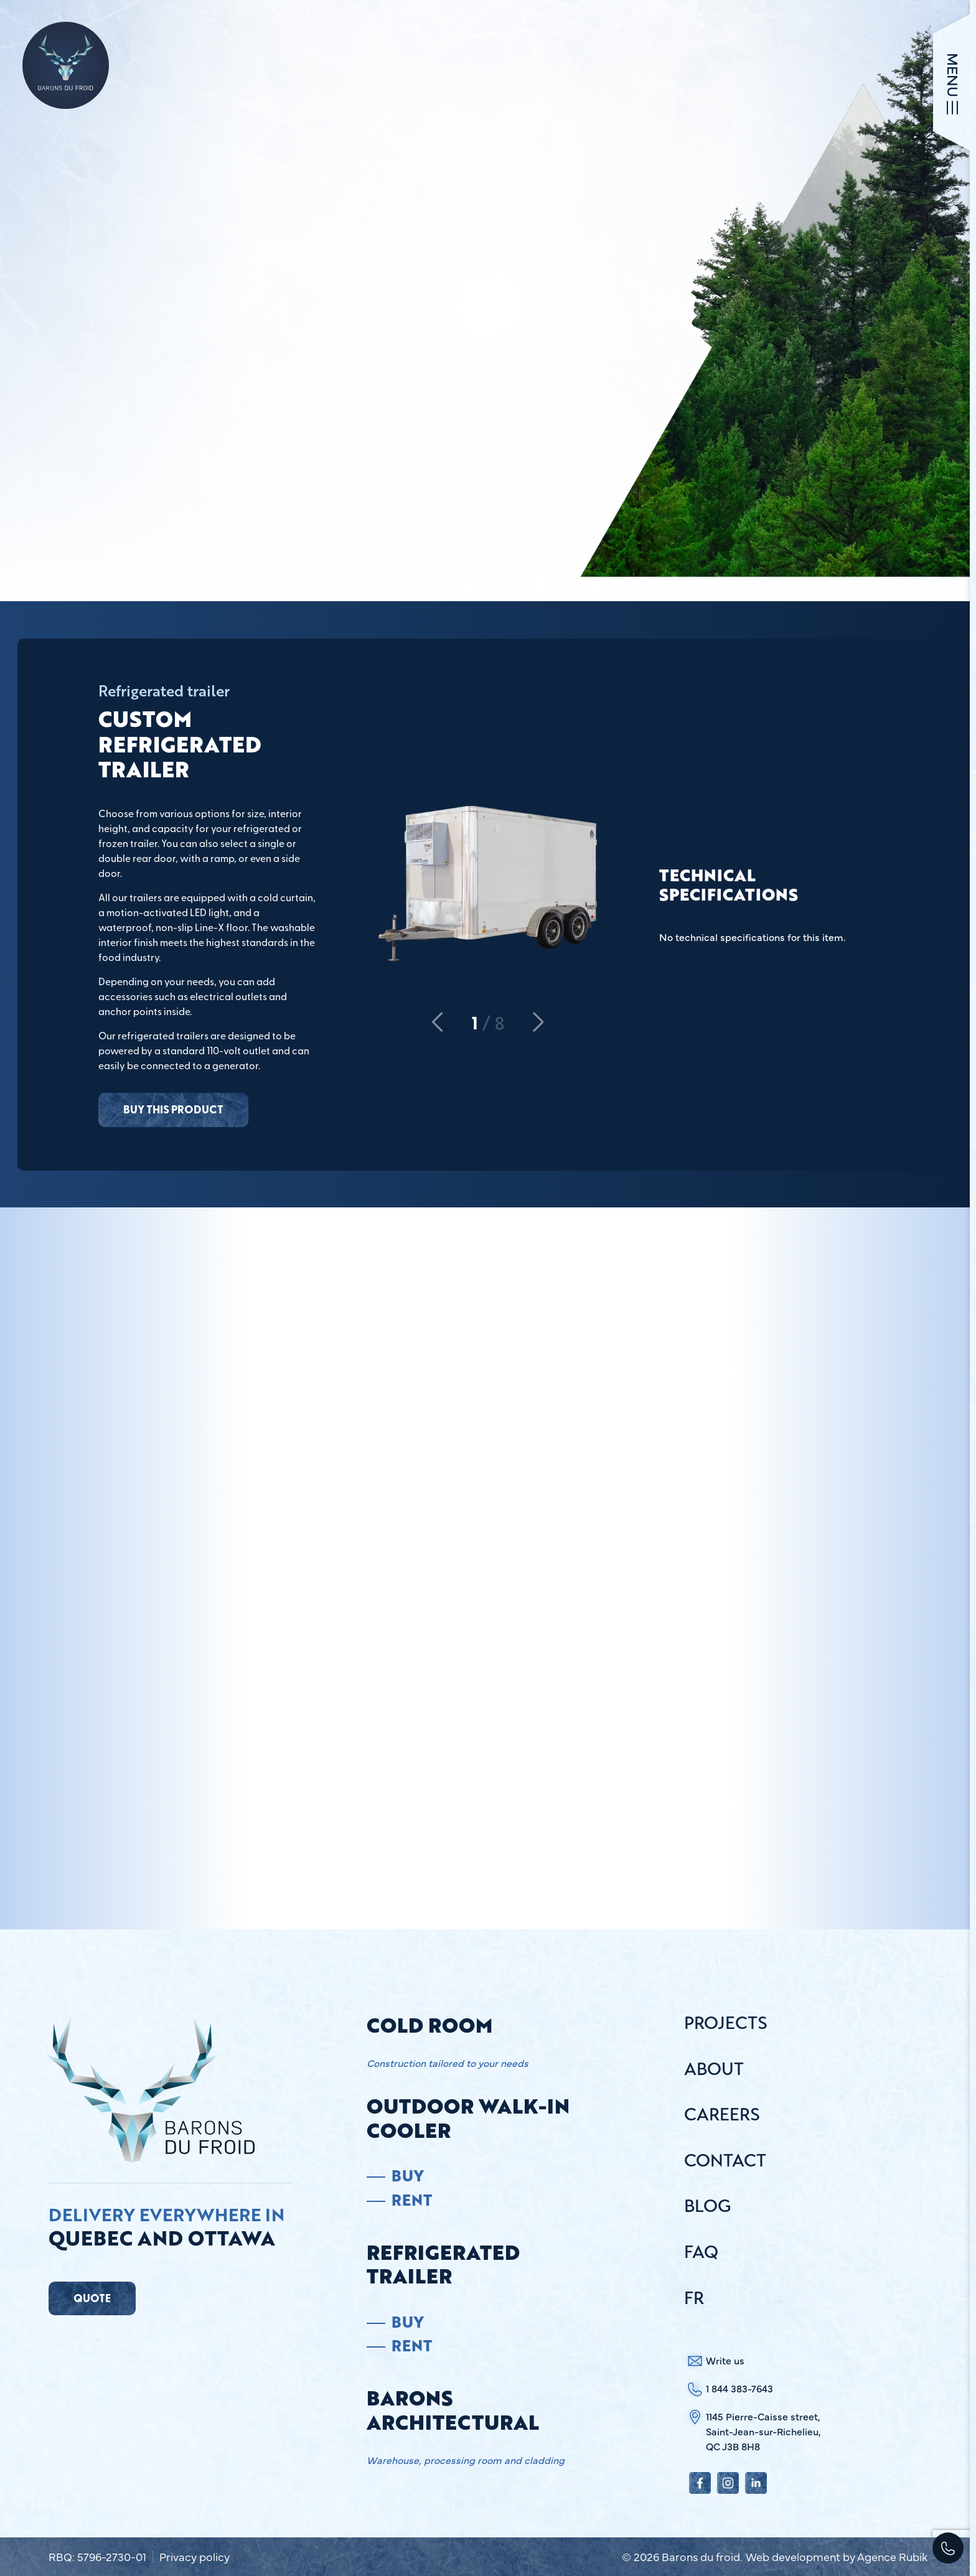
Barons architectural (453, 2410)
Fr (694, 2298)
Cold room (429, 2025)
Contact (725, 2161)
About (714, 2069)
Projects (725, 2023)
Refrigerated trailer (443, 2264)
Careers (722, 2115)
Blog (707, 2206)
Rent (412, 2200)
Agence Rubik (892, 2556)
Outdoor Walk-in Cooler (468, 2118)
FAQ (701, 2252)
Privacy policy (194, 2557)
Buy (407, 2176)
